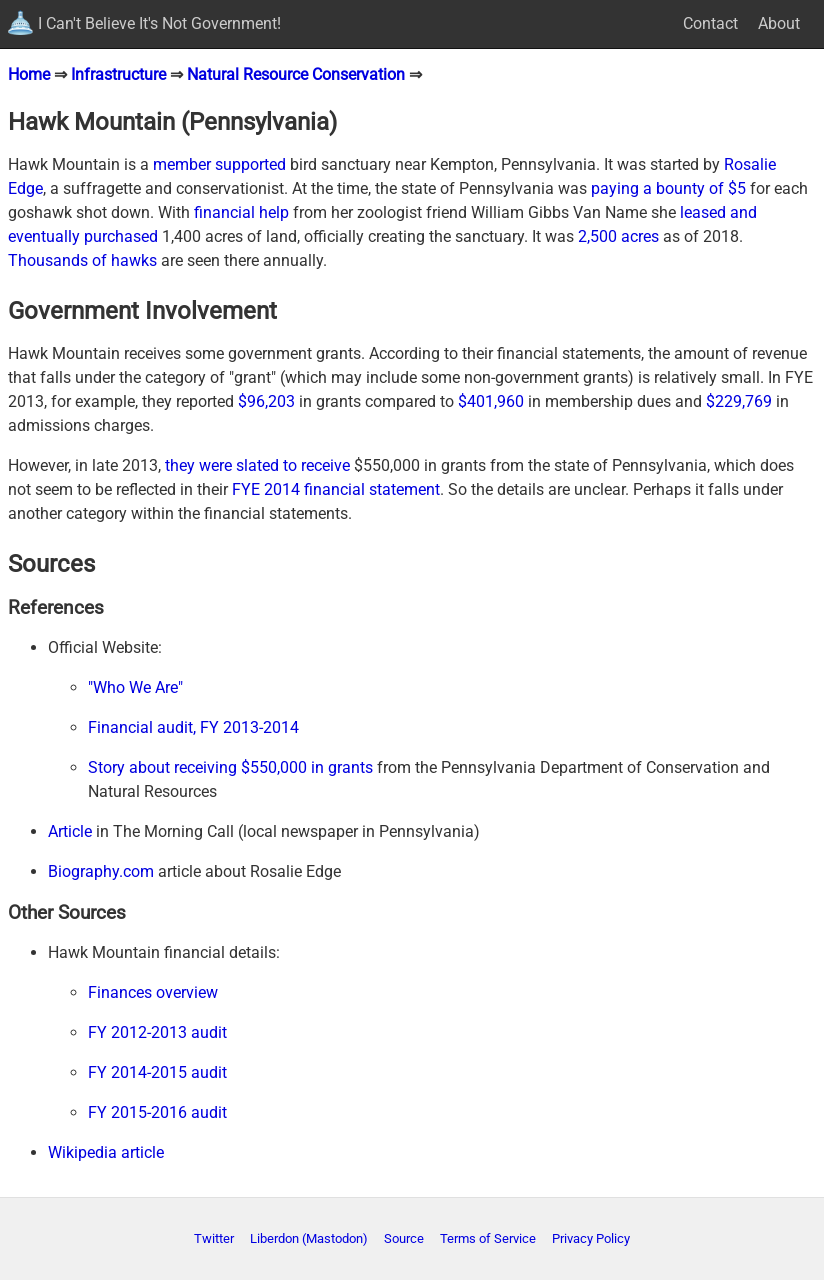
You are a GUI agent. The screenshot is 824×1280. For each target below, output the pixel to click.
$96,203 (266, 401)
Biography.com (101, 871)
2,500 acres (618, 236)
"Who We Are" (135, 687)
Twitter (214, 1238)
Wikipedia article (106, 1152)
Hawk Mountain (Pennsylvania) (172, 122)
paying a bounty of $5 (668, 188)
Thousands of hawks (82, 260)
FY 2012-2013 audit (157, 1032)
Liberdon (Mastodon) (309, 1238)
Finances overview (153, 992)
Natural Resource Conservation (296, 74)
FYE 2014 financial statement (336, 489)
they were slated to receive (257, 465)
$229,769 (739, 401)
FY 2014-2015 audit (157, 1072)
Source (404, 1238)
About (779, 23)
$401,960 (491, 401)
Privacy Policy (591, 1238)
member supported (219, 164)
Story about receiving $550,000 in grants (230, 767)
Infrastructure (118, 74)
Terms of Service (488, 1238)
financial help (241, 212)
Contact (710, 23)
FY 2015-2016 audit (157, 1112)
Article (70, 831)
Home (29, 74)
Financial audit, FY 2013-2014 (193, 727)
